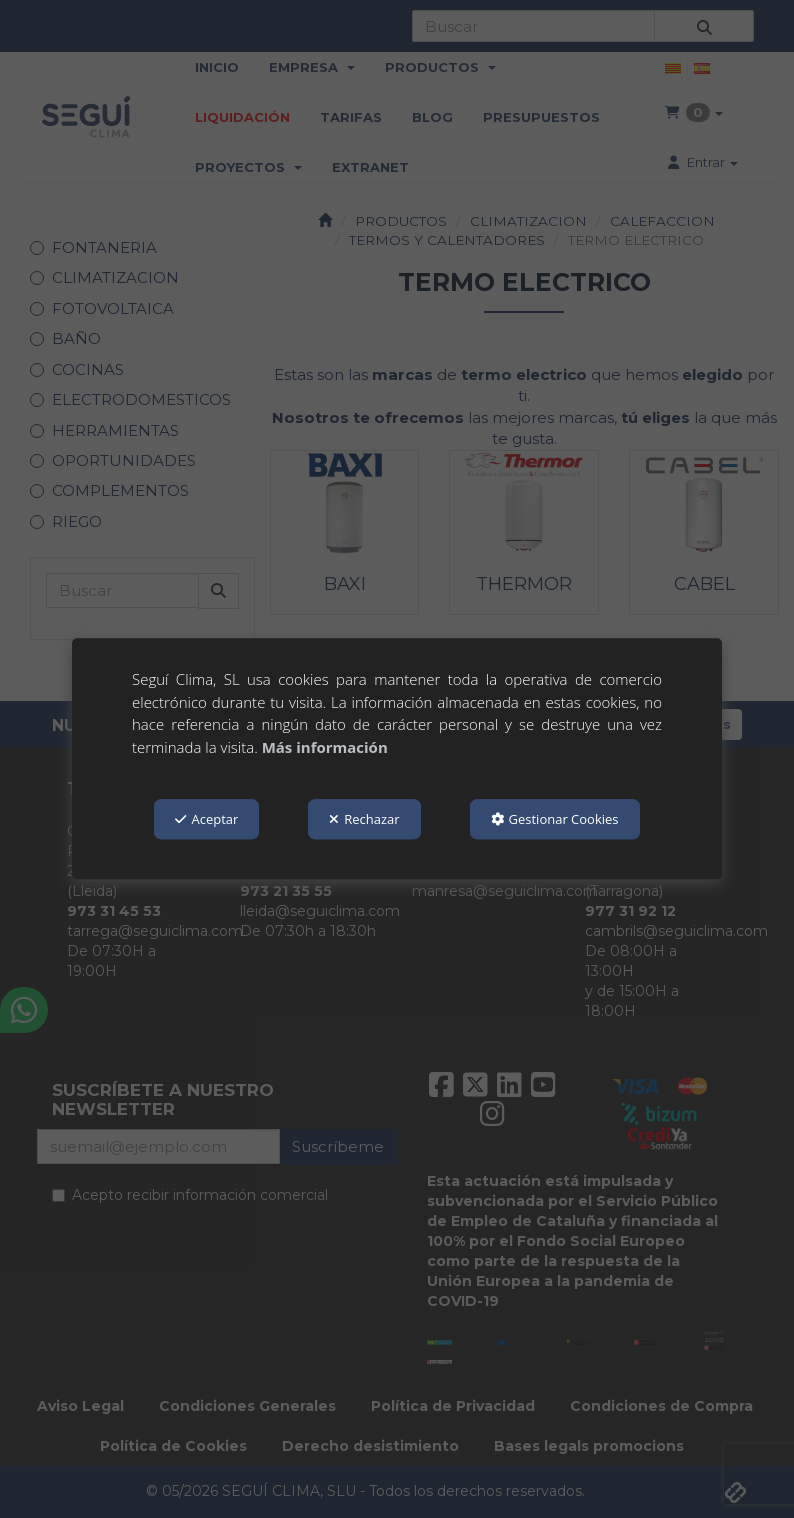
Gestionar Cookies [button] (555, 819)
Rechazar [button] (364, 819)
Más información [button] (325, 747)
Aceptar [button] (206, 819)
